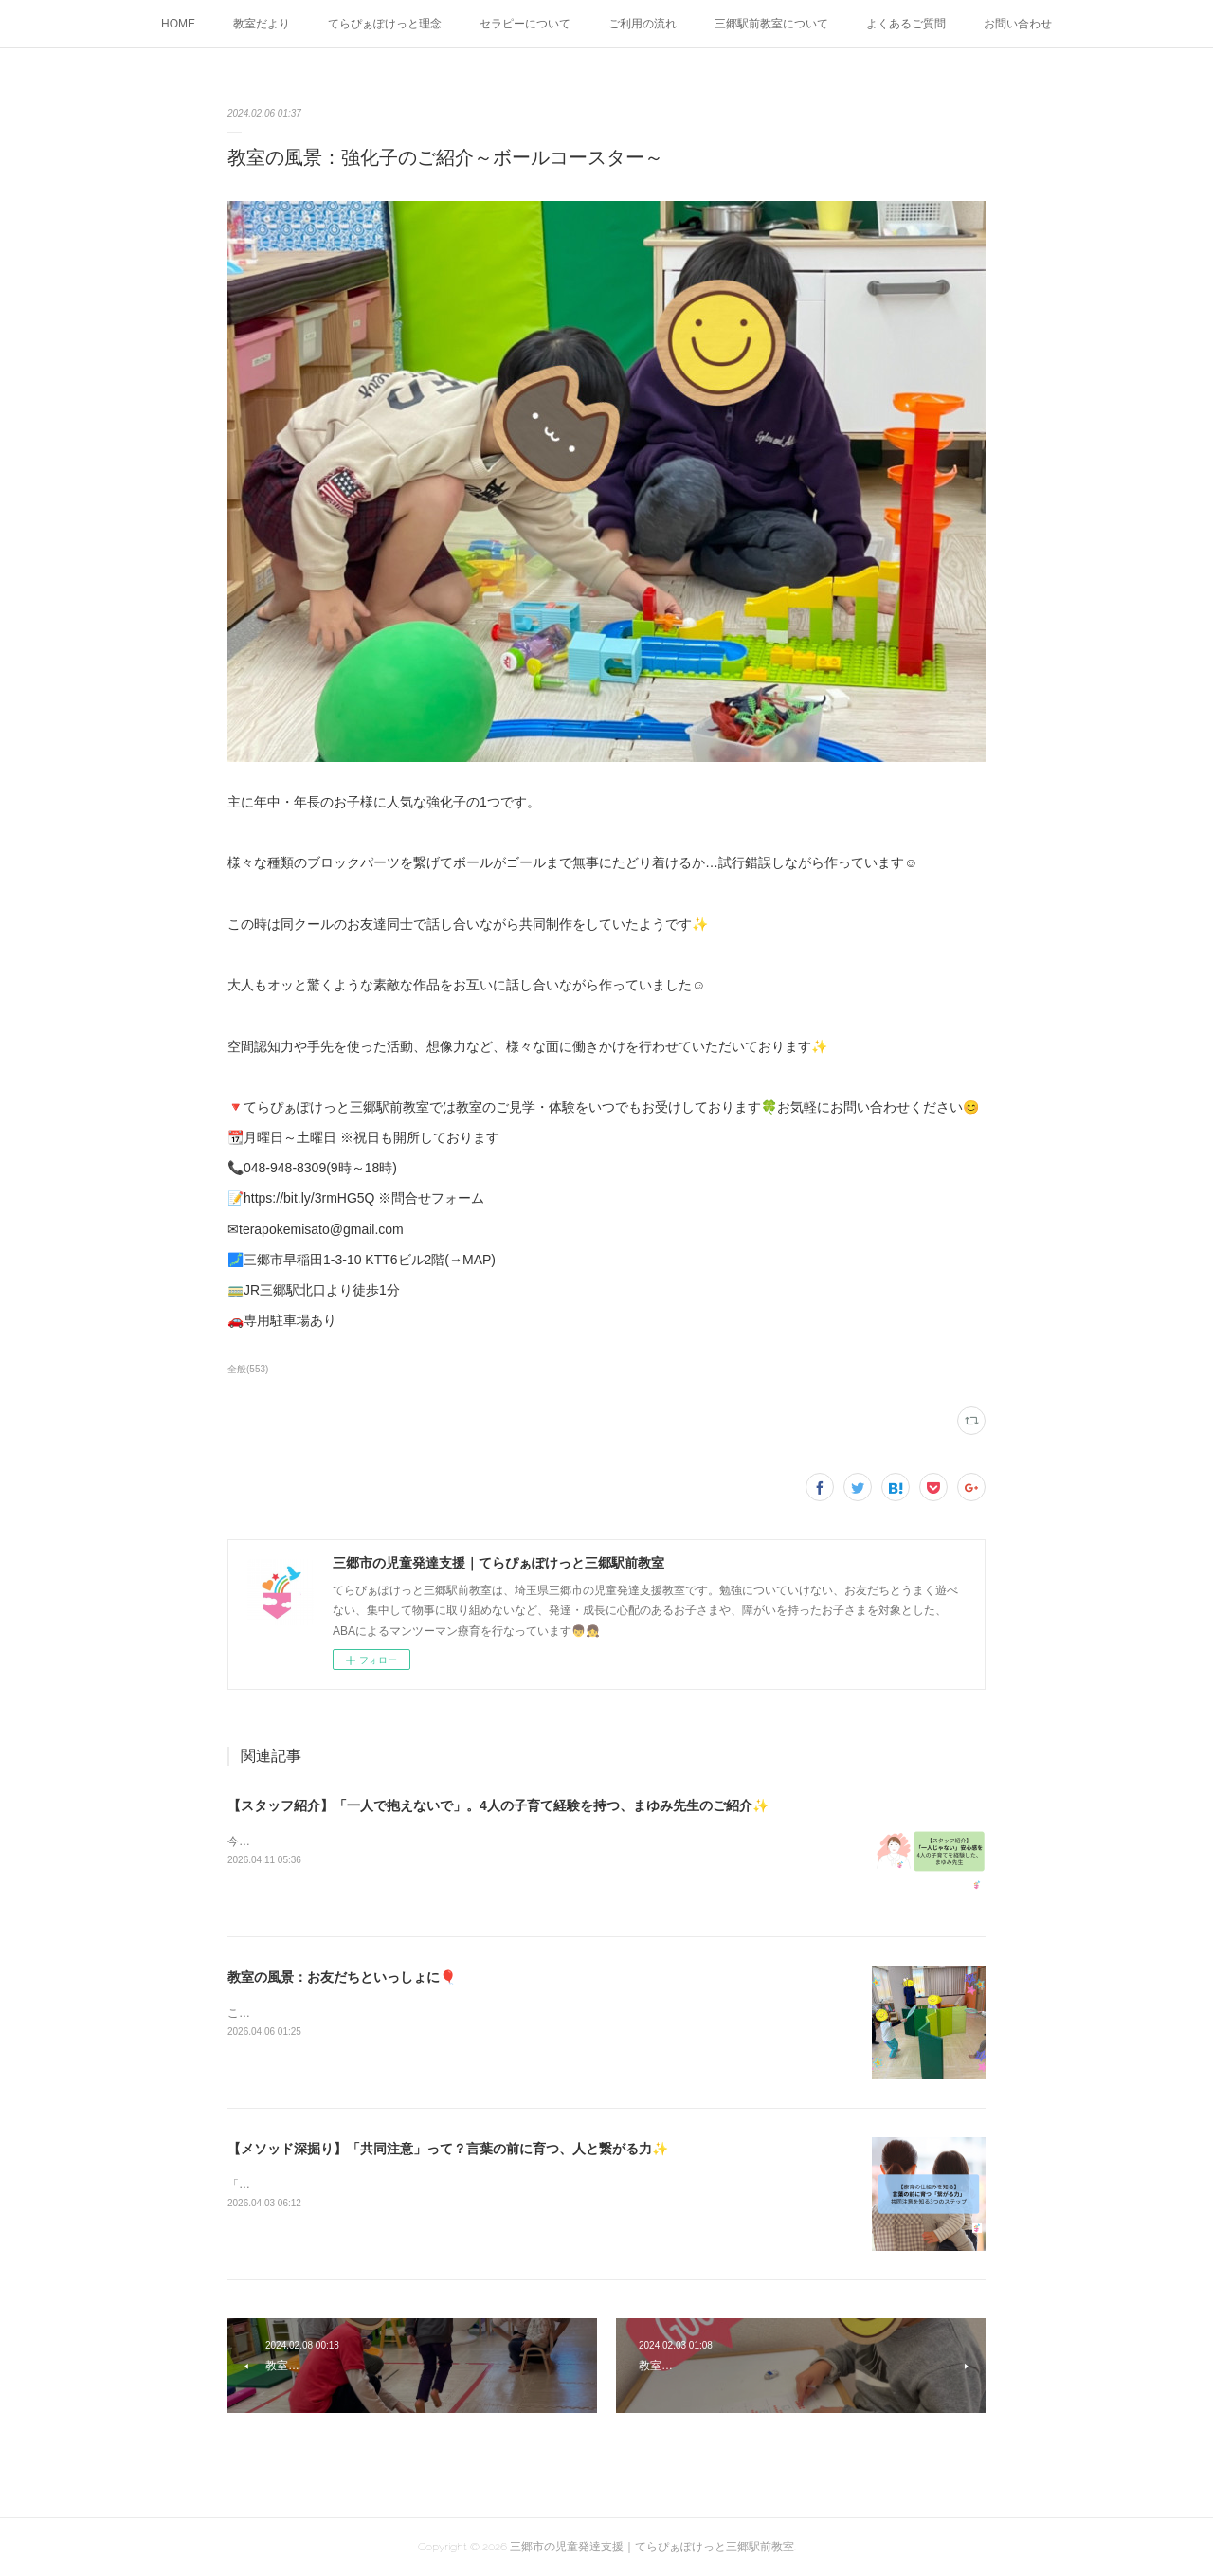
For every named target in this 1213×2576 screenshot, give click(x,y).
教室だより (261, 23)
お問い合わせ (1018, 23)
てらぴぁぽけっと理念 (385, 23)
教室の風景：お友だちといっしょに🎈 (341, 1977)
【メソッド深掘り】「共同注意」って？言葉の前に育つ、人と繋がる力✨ (447, 2148)
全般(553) (247, 1369)
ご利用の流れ (642, 23)
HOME (178, 23)
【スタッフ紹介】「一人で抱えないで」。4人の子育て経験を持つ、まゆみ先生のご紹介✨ (498, 1805)
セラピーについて (525, 23)
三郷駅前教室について (771, 23)
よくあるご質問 (906, 23)
